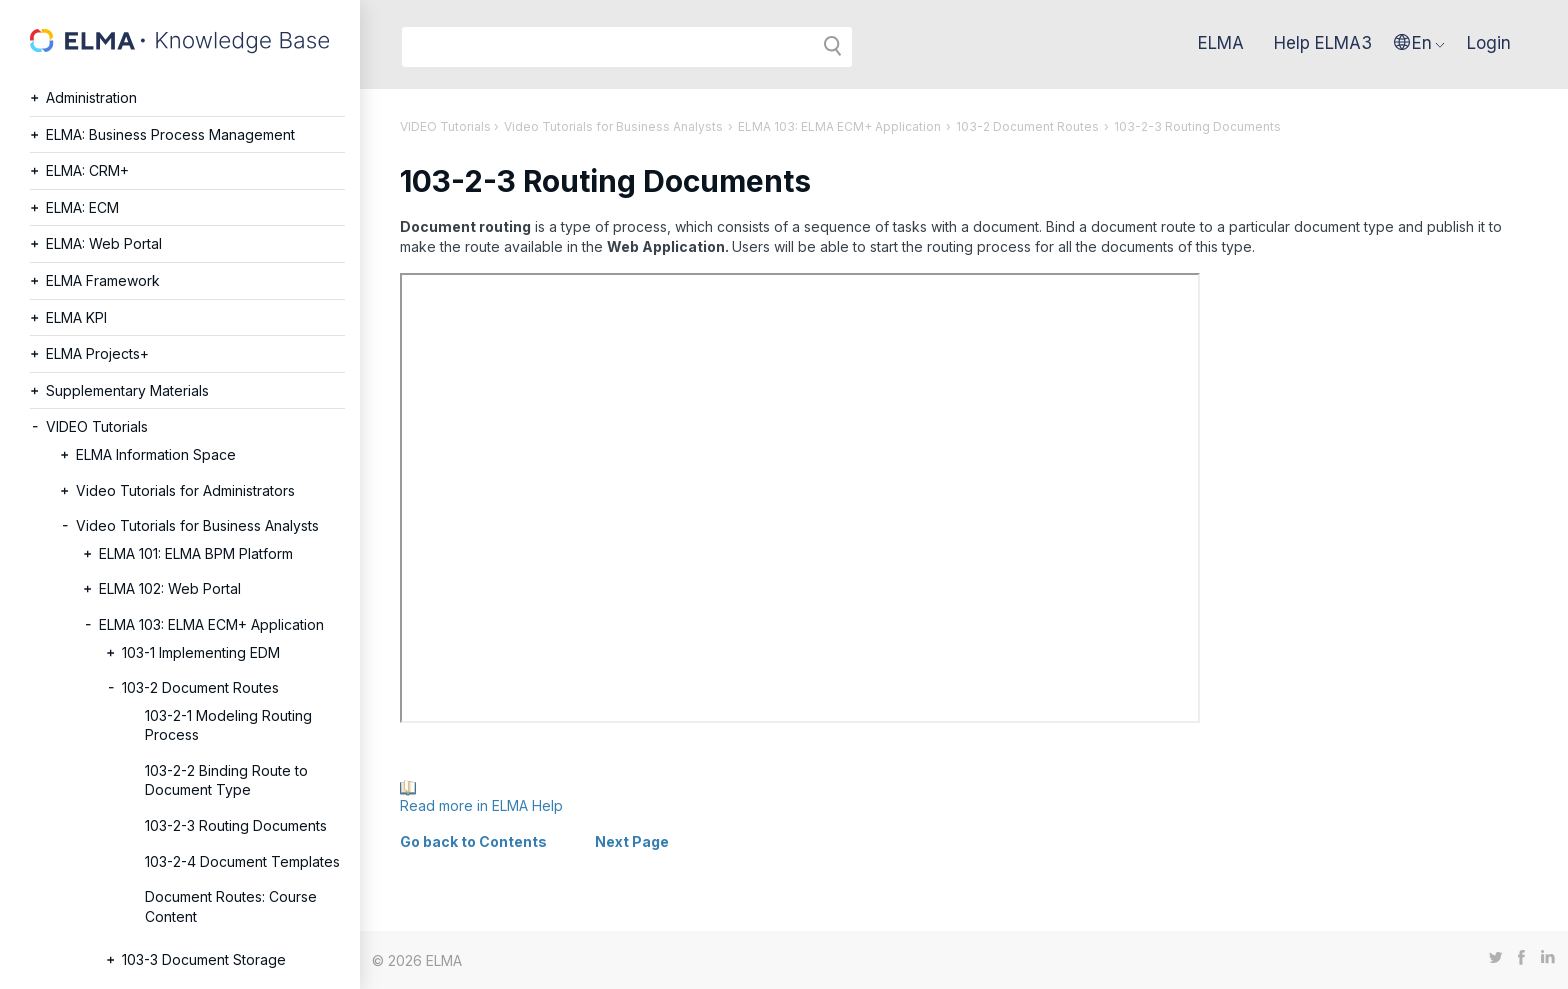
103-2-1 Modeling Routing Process (228, 725)
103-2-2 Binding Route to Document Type (226, 780)
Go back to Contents (473, 841)
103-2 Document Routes (200, 687)
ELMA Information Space (156, 454)
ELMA (1221, 43)
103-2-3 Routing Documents (236, 825)
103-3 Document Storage (204, 959)
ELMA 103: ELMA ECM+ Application (211, 624)
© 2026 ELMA (417, 960)
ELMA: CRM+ (87, 170)
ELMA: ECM (82, 207)
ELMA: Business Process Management (170, 134)
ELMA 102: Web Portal (170, 588)
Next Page (632, 841)
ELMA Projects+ (97, 353)
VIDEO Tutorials (97, 426)
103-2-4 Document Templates (242, 861)
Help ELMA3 (1323, 43)
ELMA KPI (76, 317)
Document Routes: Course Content (231, 906)
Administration (91, 97)
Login (1489, 43)
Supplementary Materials (127, 390)
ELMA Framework (103, 280)
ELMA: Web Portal (104, 243)
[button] (1419, 43)
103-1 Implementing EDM (201, 652)
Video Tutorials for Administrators (185, 490)
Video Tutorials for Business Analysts (197, 525)
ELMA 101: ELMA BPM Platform (196, 553)
